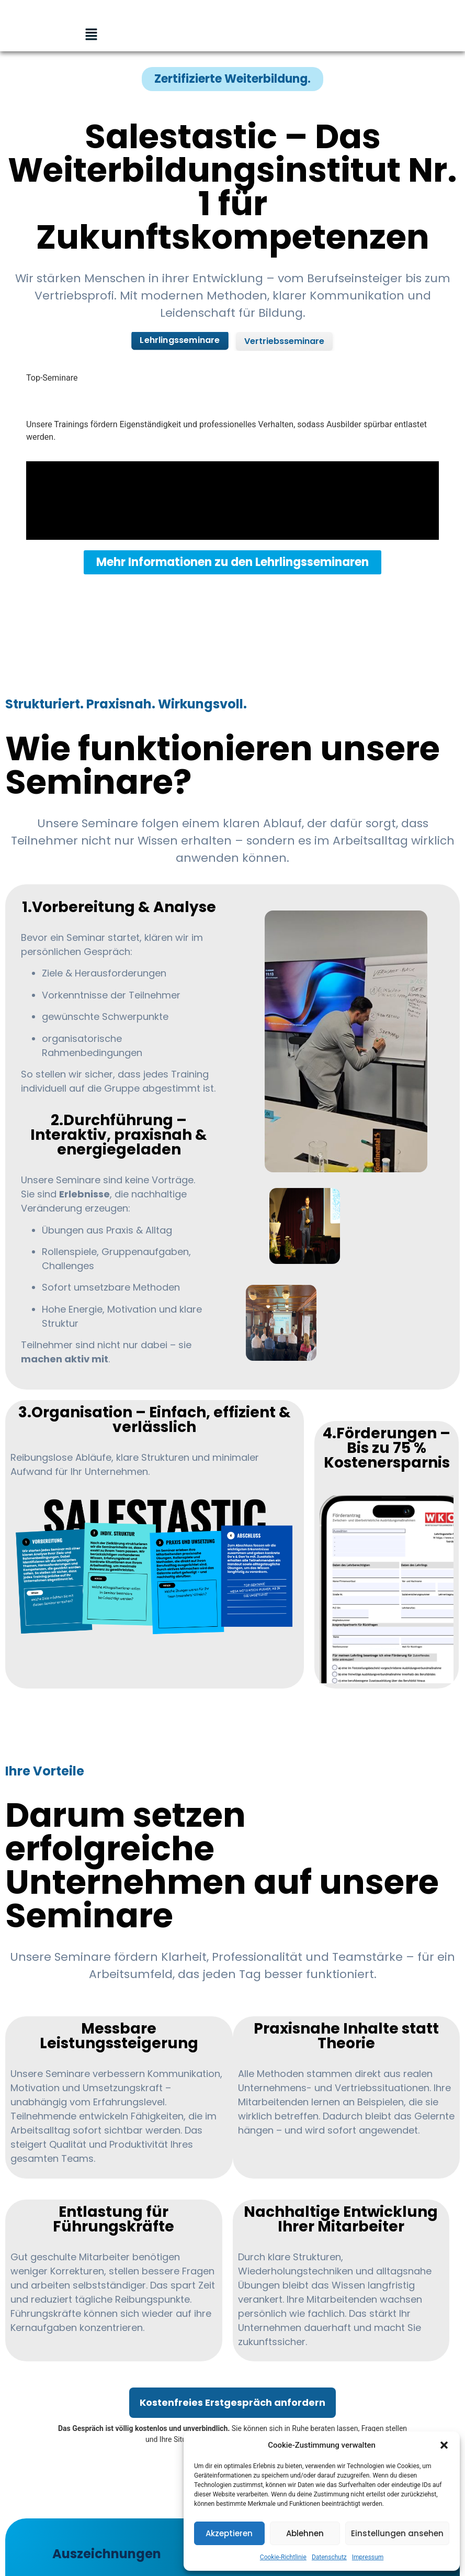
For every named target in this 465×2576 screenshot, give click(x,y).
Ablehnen (305, 2533)
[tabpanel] (232, 478)
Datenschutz (329, 2557)
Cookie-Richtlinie (283, 2557)
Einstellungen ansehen (397, 2533)
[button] (444, 2445)
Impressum (367, 2557)
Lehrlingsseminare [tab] (180, 340)
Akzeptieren (229, 2533)
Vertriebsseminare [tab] (284, 341)
